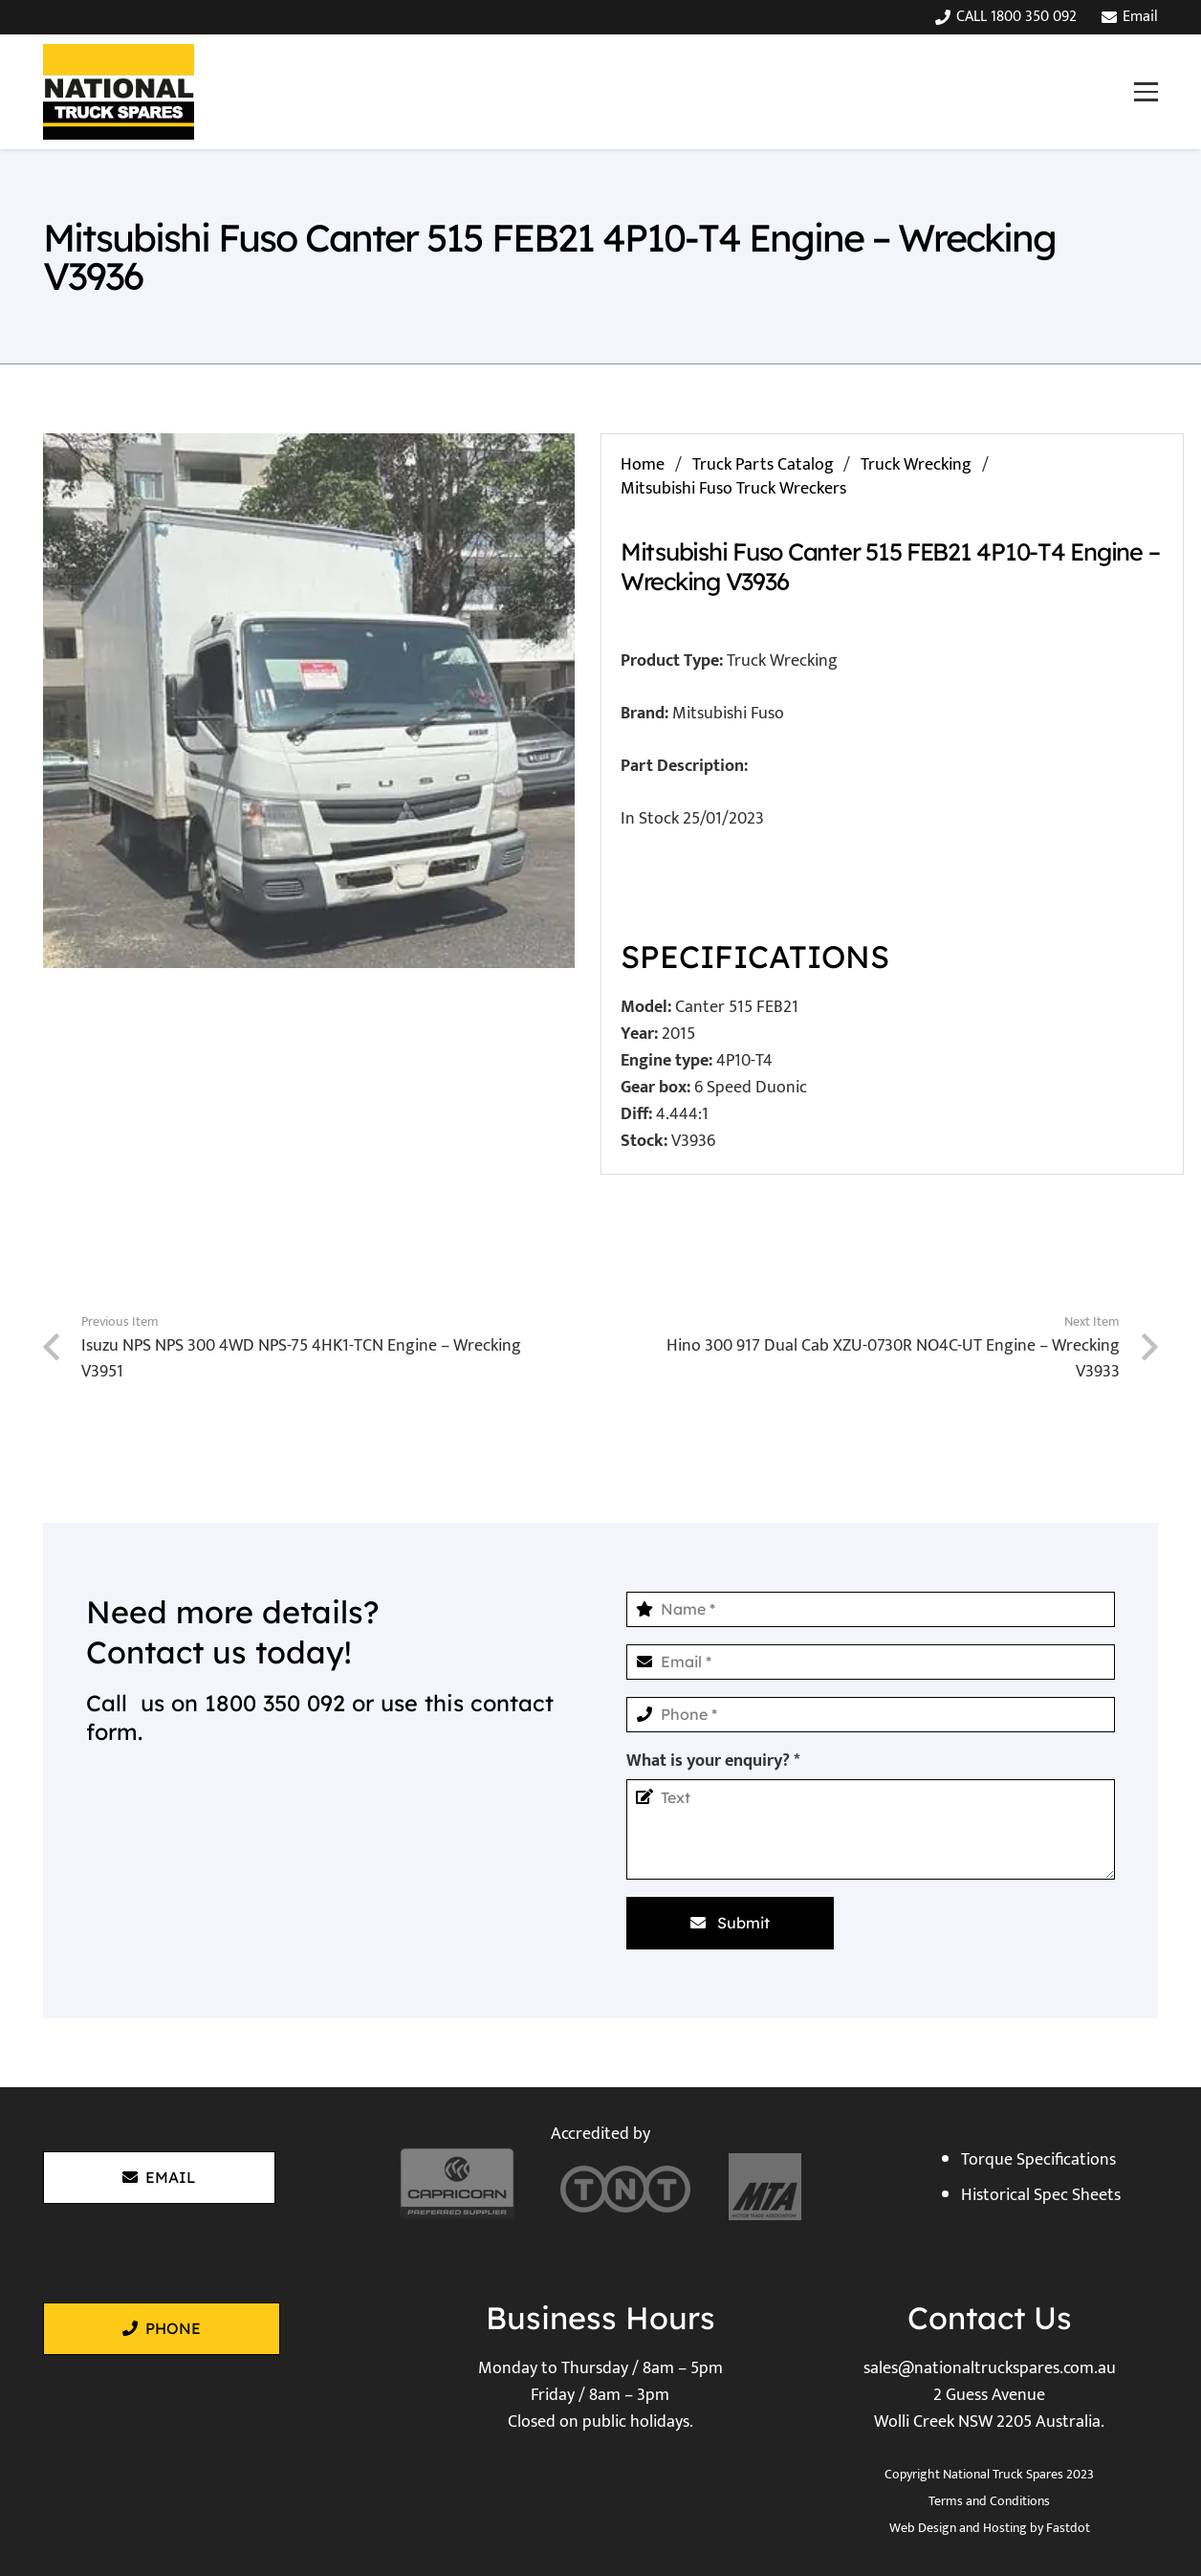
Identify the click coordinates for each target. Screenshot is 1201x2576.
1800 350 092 (275, 1703)
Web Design (922, 2528)
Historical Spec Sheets (1041, 2195)
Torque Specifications (1038, 2160)
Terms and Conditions (989, 2501)
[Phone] (870, 1714)
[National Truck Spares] (118, 92)
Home (643, 465)
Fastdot (1068, 2528)
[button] (1145, 91)
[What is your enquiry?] (870, 1830)
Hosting (1005, 2528)
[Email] (870, 1662)
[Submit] (730, 1923)
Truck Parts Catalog (763, 465)
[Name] (870, 1609)
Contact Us (989, 2318)
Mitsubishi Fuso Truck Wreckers (733, 488)
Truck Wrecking (916, 465)
